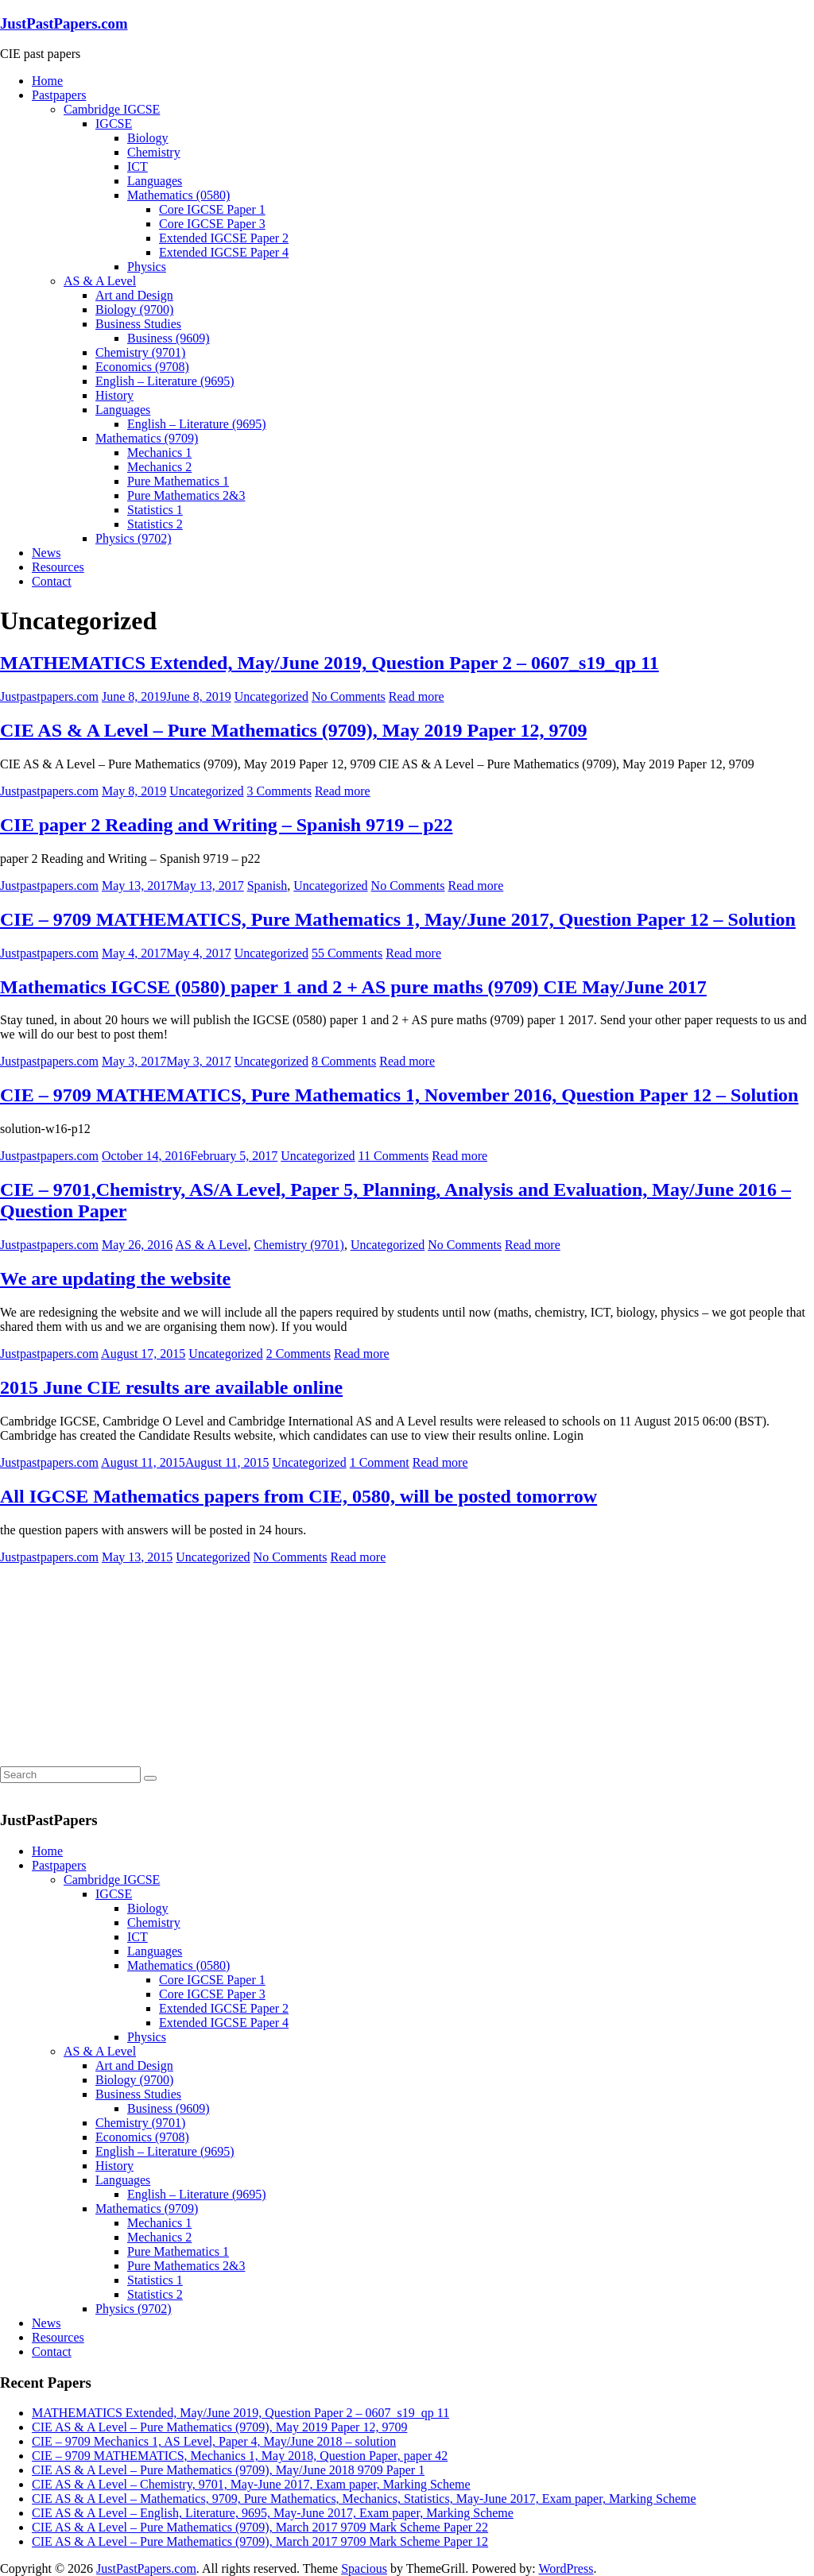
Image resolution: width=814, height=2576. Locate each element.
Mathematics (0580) (178, 195)
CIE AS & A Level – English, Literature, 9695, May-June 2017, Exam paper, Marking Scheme (273, 2513)
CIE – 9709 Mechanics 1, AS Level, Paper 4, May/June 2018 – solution (214, 2441)
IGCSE (113, 123)
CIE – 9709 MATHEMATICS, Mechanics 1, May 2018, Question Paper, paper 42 (240, 2455)
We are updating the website (115, 1278)
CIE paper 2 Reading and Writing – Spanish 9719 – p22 (226, 824)
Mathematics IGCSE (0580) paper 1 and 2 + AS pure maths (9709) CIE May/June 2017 (353, 987)
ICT (137, 166)
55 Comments (347, 953)
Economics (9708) (142, 366)
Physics (146, 266)
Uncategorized (271, 696)
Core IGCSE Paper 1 (212, 209)
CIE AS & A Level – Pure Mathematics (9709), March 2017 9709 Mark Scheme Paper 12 (260, 2541)
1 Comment (379, 1462)
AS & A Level (100, 281)
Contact (52, 581)
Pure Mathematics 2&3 (186, 495)
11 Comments (394, 1155)
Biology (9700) (134, 309)
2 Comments (298, 1353)
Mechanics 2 (159, 467)
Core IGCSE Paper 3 (212, 223)
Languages (154, 181)
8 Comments (344, 1061)
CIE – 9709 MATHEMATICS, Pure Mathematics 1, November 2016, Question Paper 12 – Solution (399, 1095)
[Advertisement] (119, 1664)
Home (47, 80)
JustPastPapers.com (64, 23)
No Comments (349, 696)
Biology (148, 138)
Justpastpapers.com (49, 696)
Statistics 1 (155, 509)
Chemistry (153, 152)
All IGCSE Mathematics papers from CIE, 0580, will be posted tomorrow (298, 1496)
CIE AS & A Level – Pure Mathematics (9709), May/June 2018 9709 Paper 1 (228, 2470)
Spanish (267, 885)
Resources (58, 567)
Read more (416, 696)
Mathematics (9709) (146, 438)
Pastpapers (59, 95)
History (114, 395)
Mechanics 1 (159, 452)
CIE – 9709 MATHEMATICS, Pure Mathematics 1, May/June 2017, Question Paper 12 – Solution (398, 919)
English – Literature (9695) (165, 381)
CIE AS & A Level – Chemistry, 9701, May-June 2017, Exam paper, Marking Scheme (251, 2484)
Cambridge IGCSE (112, 109)
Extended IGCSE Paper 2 (224, 238)
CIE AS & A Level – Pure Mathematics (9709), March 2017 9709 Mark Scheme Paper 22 (260, 2527)
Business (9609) (168, 338)
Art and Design (134, 295)
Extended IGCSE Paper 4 (224, 252)
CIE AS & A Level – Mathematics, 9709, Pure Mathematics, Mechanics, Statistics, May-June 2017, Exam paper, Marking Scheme (364, 2498)
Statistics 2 (155, 524)
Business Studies (138, 324)
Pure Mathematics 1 (178, 481)
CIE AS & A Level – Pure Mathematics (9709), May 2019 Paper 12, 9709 (293, 730)
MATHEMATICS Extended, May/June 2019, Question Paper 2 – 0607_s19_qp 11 (329, 662)
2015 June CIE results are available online (171, 1387)
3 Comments (279, 791)
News (46, 552)
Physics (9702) (133, 538)
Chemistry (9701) (140, 352)
